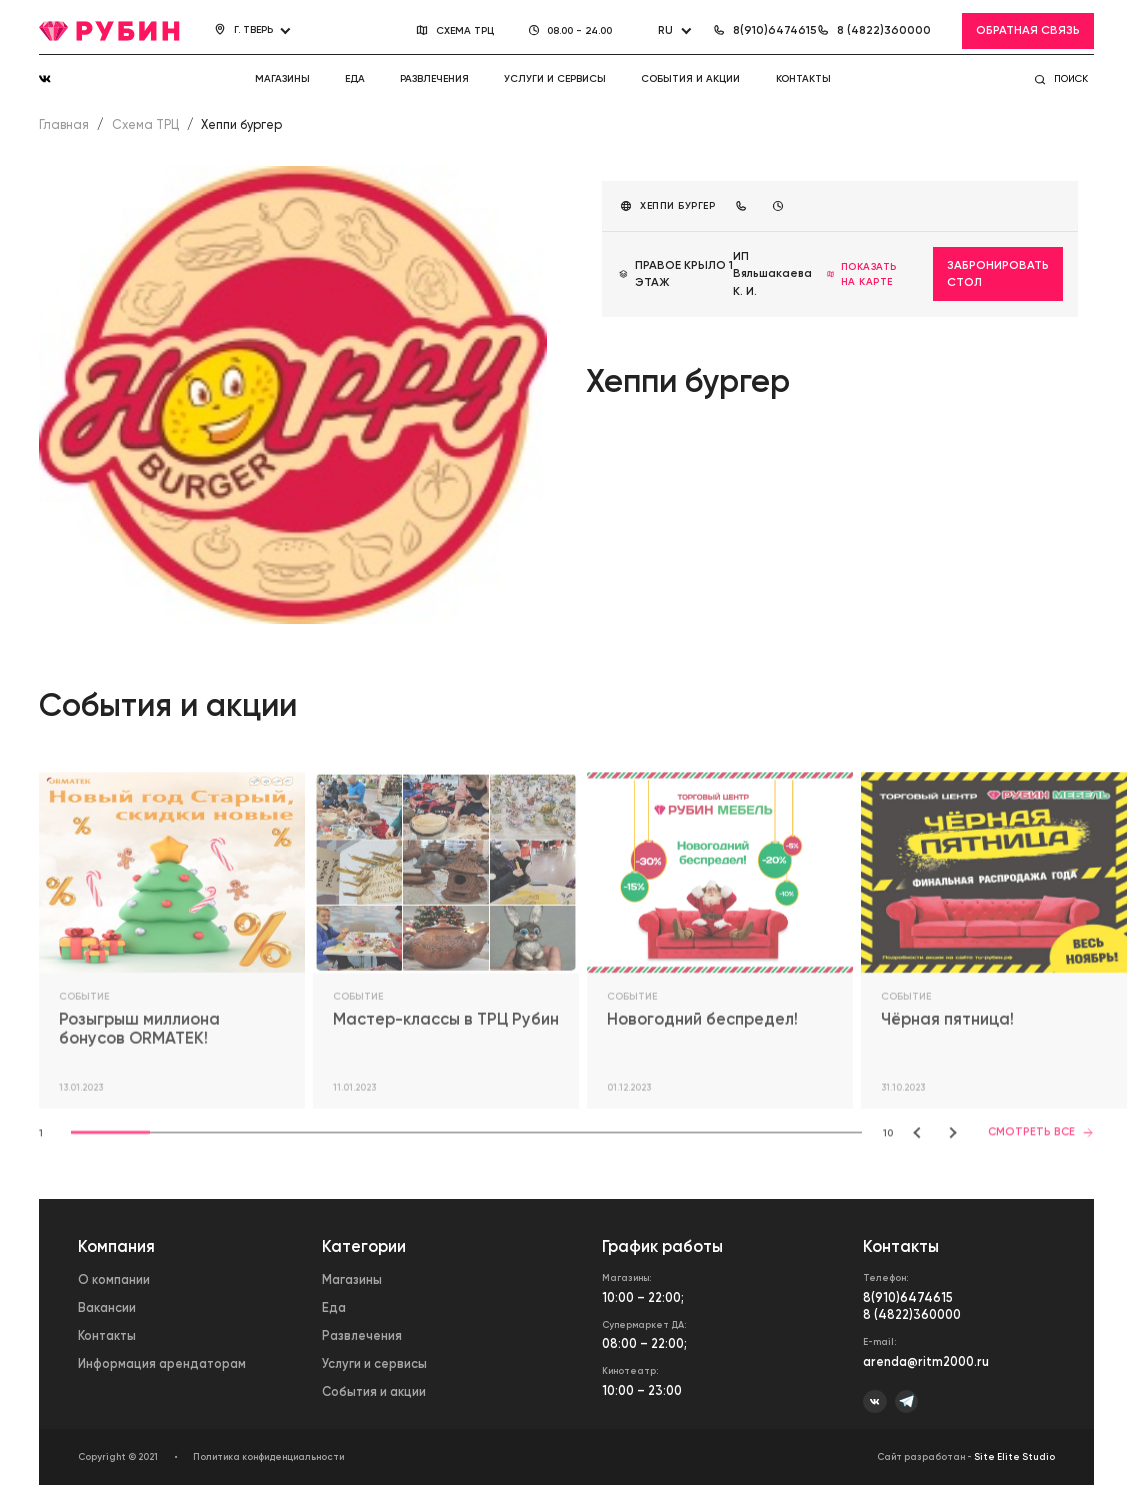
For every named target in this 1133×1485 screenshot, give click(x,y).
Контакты (803, 78)
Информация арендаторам (162, 1363)
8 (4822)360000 (912, 1314)
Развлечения (434, 78)
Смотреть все (1041, 1133)
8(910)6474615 (908, 1297)
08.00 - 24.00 (580, 30)
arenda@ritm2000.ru (926, 1361)
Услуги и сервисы (555, 78)
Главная (64, 124)
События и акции (690, 78)
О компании (114, 1279)
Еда (355, 78)
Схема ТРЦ (145, 124)
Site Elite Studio (1014, 1456)
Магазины (282, 78)
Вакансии (107, 1307)
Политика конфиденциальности (268, 1456)
